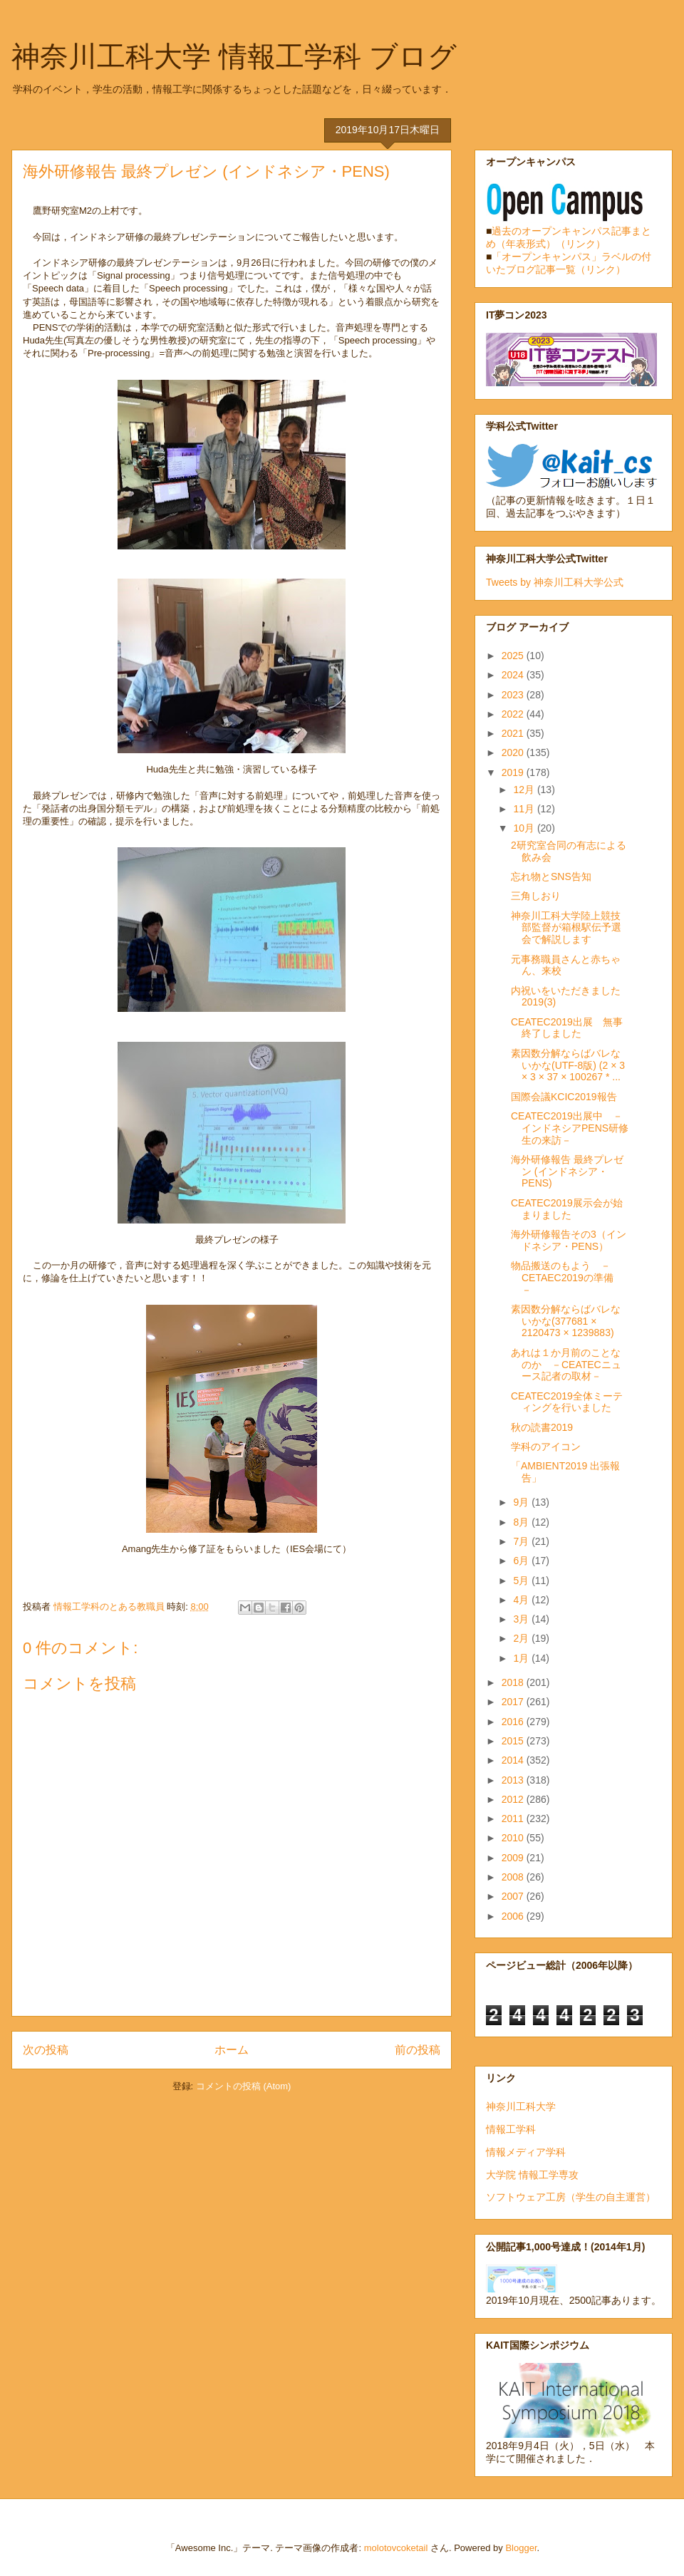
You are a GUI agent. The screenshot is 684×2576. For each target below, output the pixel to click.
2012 (514, 1799)
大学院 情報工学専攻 (532, 2175)
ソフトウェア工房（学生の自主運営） (571, 2197)
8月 (522, 1522)
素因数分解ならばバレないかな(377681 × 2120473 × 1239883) (566, 1321)
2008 (514, 1877)
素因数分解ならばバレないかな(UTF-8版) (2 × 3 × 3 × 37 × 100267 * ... (568, 1065)
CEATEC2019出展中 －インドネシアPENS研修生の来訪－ (569, 1128)
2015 (514, 1741)
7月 (522, 1541)
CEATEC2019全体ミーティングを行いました (567, 1402)
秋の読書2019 (542, 1427)
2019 (514, 772)
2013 (514, 1780)
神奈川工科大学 (521, 2106)
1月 (522, 1658)
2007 (514, 1896)
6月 (522, 1560)
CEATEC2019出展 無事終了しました (567, 1028)
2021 (514, 733)
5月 (522, 1580)
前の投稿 (417, 2050)
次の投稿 (45, 2050)
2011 (514, 1818)
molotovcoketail (396, 2548)
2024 (514, 675)
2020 (514, 752)
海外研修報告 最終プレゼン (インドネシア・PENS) (567, 1171)
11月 (525, 808)
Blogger (521, 2548)
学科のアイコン (546, 1446)
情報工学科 (511, 2129)
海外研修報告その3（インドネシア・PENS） (568, 1240)
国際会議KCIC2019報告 (564, 1096)
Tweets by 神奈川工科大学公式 (554, 582)
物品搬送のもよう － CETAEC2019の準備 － (567, 1277)
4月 (522, 1599)
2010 (514, 1837)
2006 (514, 1916)
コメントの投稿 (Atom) (243, 2086)
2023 (514, 694)
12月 (525, 789)
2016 (514, 1721)
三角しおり (536, 895)
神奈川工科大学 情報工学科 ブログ (234, 56)
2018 (514, 1682)
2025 (514, 655)
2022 (514, 714)
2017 (514, 1701)
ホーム (231, 2050)
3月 (522, 1619)
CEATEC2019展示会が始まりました (567, 1209)
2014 (514, 1760)
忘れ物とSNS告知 (551, 876)
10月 (525, 828)
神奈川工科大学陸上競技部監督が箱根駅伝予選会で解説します (566, 928)
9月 (522, 1502)
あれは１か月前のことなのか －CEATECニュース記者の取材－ (566, 1364)
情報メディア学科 (526, 2152)
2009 (514, 1857)
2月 (522, 1638)
